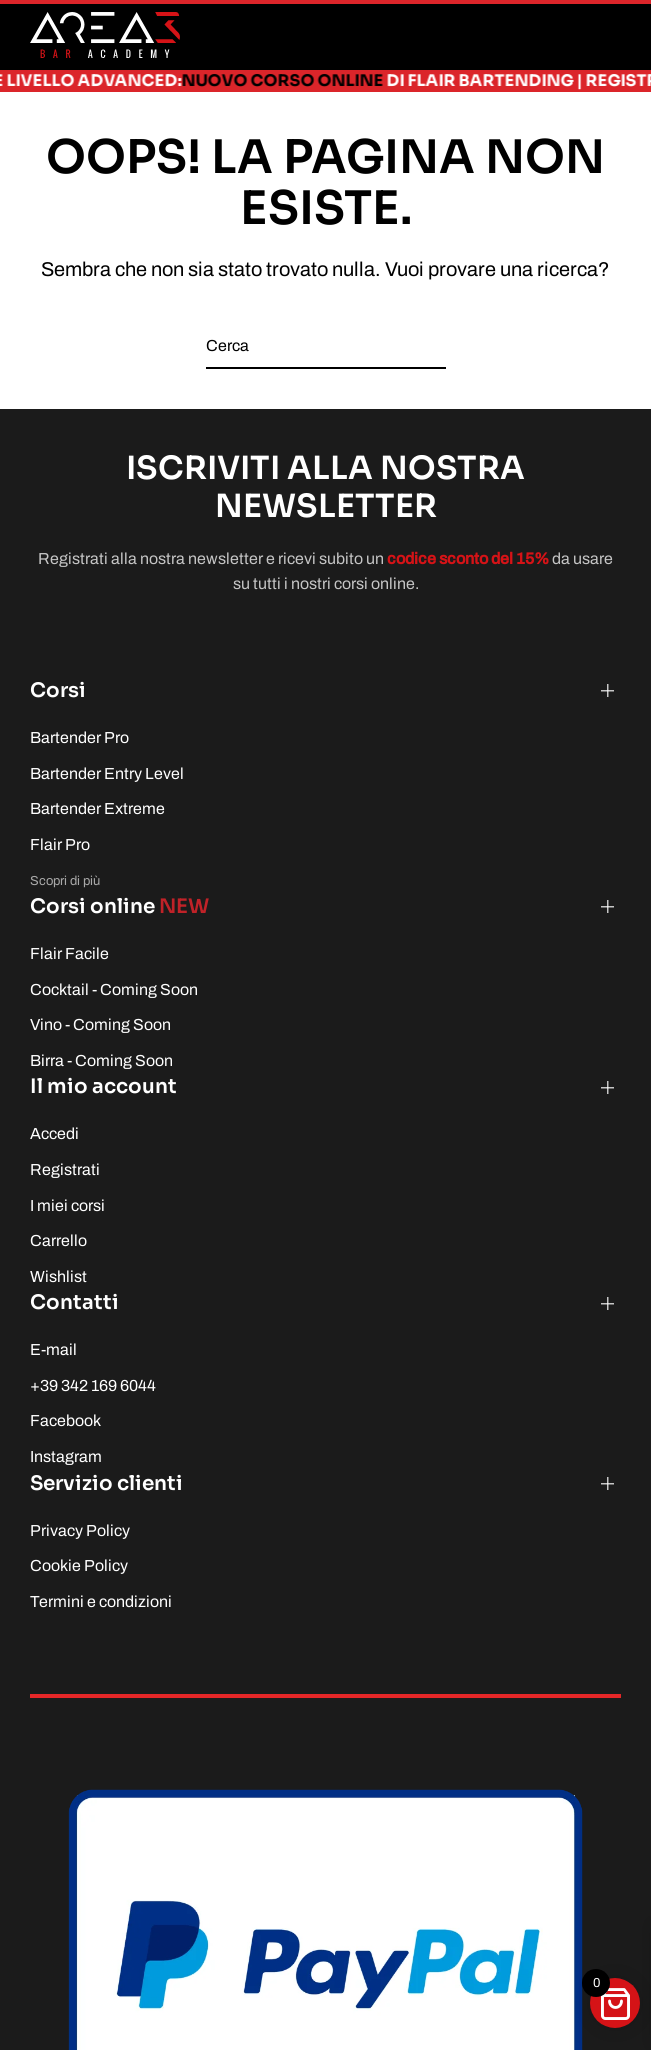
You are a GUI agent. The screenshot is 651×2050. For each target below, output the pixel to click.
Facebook (65, 1420)
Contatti (74, 1302)
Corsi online (119, 906)
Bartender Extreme (97, 808)
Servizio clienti (106, 1483)
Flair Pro (60, 844)
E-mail (53, 1349)
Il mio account (103, 1086)
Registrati (65, 1169)
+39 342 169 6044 (93, 1385)
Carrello (58, 1240)
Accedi (54, 1133)
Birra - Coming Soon (101, 1060)
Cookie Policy (79, 1565)
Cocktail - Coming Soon (114, 989)
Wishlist (58, 1276)
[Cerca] (326, 346)
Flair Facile (69, 953)
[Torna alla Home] (105, 35)
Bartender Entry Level (107, 773)
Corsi (58, 690)
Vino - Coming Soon (100, 1024)
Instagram (66, 1456)
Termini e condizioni (101, 1601)
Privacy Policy (80, 1530)
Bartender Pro (79, 737)
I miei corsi (67, 1205)
